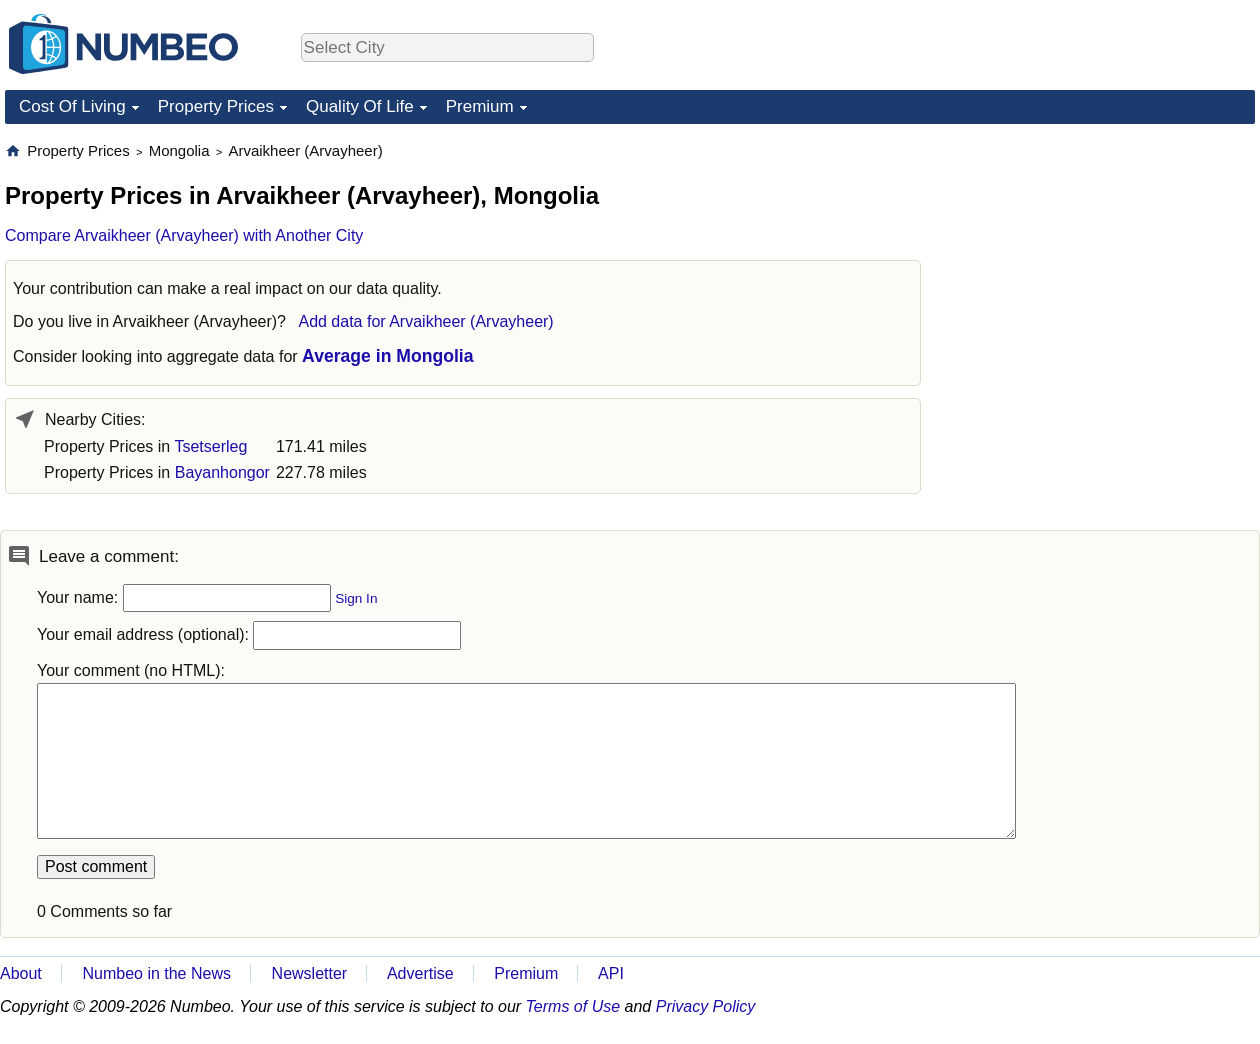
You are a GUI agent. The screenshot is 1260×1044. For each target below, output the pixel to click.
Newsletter (310, 973)
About (21, 973)
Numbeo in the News (156, 973)
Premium (480, 106)
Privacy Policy (706, 1006)
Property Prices (216, 106)
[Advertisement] (1105, 266)
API (611, 973)
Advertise (420, 973)
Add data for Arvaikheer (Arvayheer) (425, 321)
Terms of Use (573, 1006)
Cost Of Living (72, 106)
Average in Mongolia (387, 356)
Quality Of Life (360, 106)
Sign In (356, 598)
